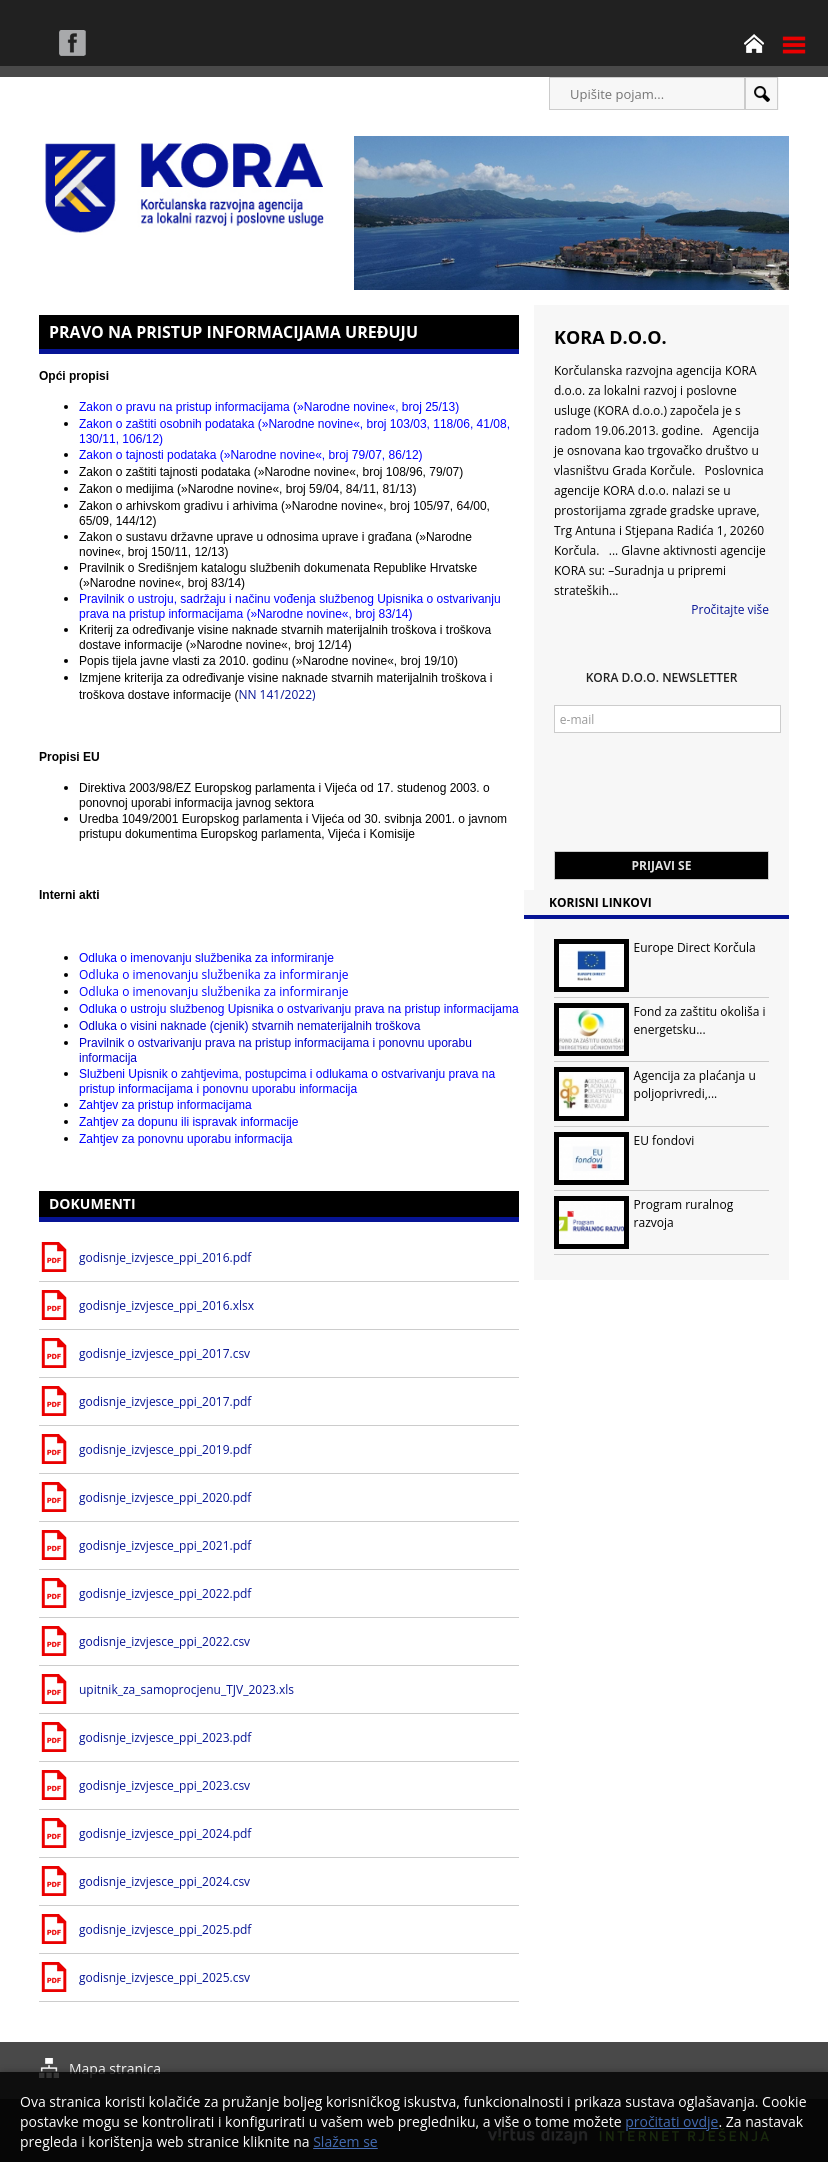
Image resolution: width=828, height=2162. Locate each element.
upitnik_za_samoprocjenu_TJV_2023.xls (186, 1689)
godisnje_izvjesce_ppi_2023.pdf (165, 1737)
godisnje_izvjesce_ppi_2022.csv (164, 1641)
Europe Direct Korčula (695, 947)
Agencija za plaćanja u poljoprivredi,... (695, 1084)
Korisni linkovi (600, 902)
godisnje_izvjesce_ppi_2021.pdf (165, 1545)
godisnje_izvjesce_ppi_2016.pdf (165, 1257)
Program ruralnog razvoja (684, 1213)
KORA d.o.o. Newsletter (662, 677)
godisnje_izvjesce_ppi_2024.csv (164, 1881)
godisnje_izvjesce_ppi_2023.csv (164, 1785)
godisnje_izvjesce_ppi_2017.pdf (165, 1401)
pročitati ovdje (671, 2121)
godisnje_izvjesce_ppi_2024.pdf (165, 1833)
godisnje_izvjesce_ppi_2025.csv (164, 1977)
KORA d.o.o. (610, 337)
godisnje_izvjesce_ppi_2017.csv (164, 1353)
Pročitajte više (730, 609)
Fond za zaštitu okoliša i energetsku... (700, 1020)
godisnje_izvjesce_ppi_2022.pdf (165, 1593)
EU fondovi (664, 1140)
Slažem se (345, 2141)
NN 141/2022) (286, 687)
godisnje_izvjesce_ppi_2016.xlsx (166, 1305)
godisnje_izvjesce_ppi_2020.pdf (165, 1497)
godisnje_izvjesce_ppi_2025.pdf (165, 1929)
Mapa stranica (115, 2068)
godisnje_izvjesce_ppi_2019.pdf (165, 1449)
